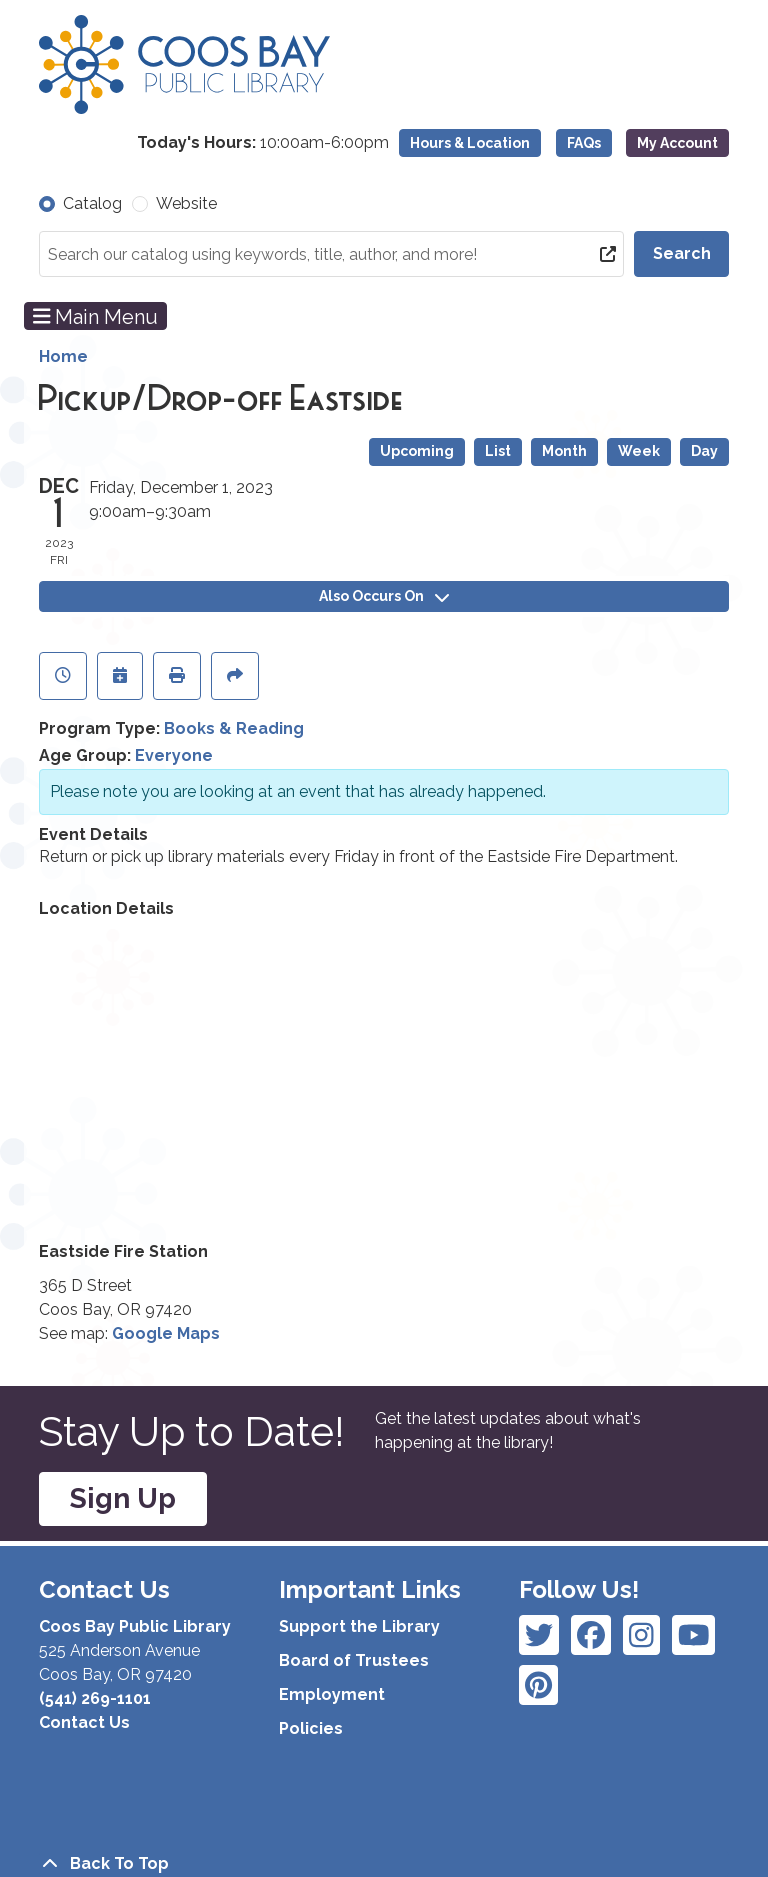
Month (564, 451)
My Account (677, 143)
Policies (311, 1728)
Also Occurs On (384, 596)
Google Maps (166, 1333)
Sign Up (123, 1498)
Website (186, 203)
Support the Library (359, 1626)
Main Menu (96, 316)
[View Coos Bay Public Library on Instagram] (591, 1635)
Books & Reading (234, 728)
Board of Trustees (354, 1660)
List (498, 451)
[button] (263, 143)
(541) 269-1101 (95, 1698)
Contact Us (84, 1722)
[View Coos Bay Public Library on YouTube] (538, 1685)
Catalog (92, 203)
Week (639, 451)
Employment (332, 1694)
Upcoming (417, 451)
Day (704, 451)
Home (63, 356)
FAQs (584, 143)
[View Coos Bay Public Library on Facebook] (539, 1635)
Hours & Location (470, 143)
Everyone (174, 755)
